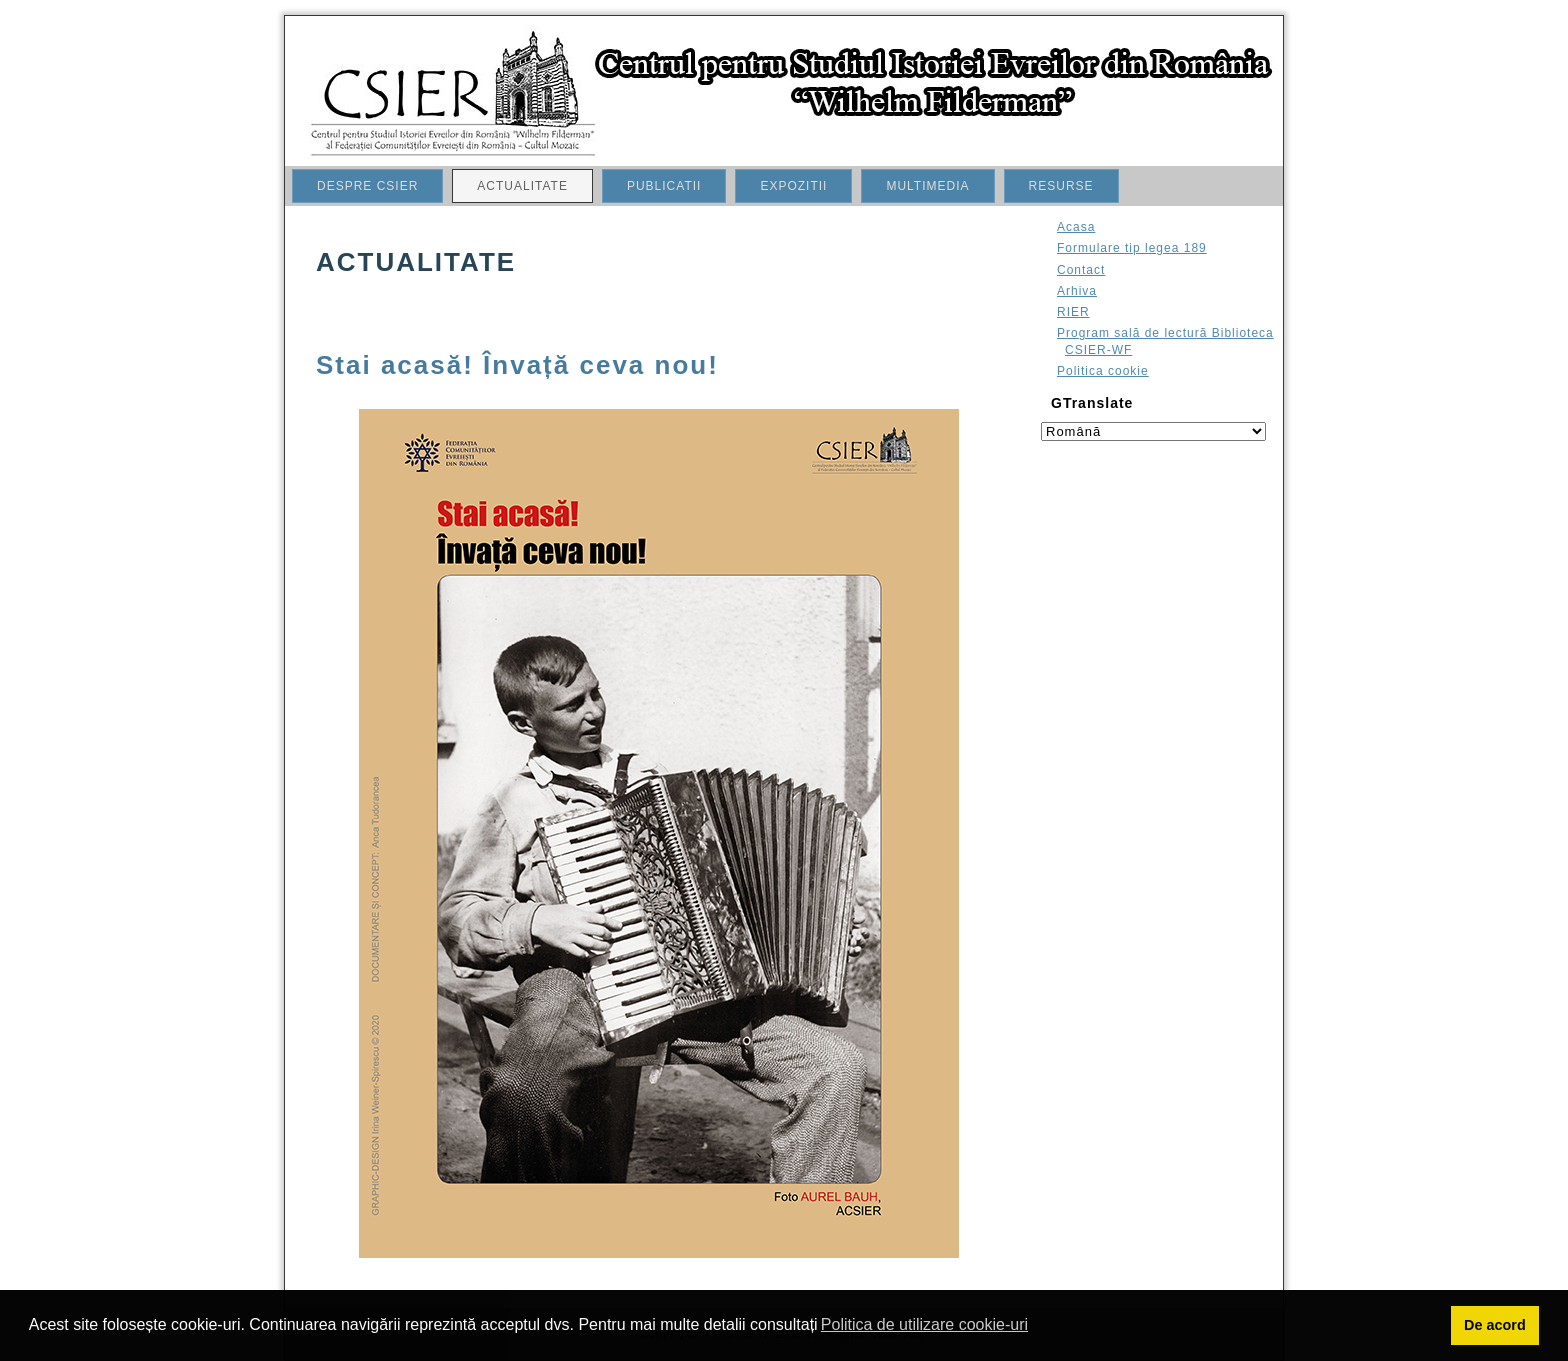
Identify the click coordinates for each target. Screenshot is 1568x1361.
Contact (1081, 270)
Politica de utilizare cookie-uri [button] (924, 1324)
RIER (1073, 312)
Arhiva (1077, 291)
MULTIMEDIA (927, 186)
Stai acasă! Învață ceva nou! (517, 365)
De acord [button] (1495, 1325)
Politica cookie (1103, 371)
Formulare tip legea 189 (1132, 248)
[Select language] (1153, 431)
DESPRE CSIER (367, 186)
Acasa (1076, 227)
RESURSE (1061, 186)
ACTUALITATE (522, 186)
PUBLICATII (664, 186)
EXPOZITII (793, 186)
